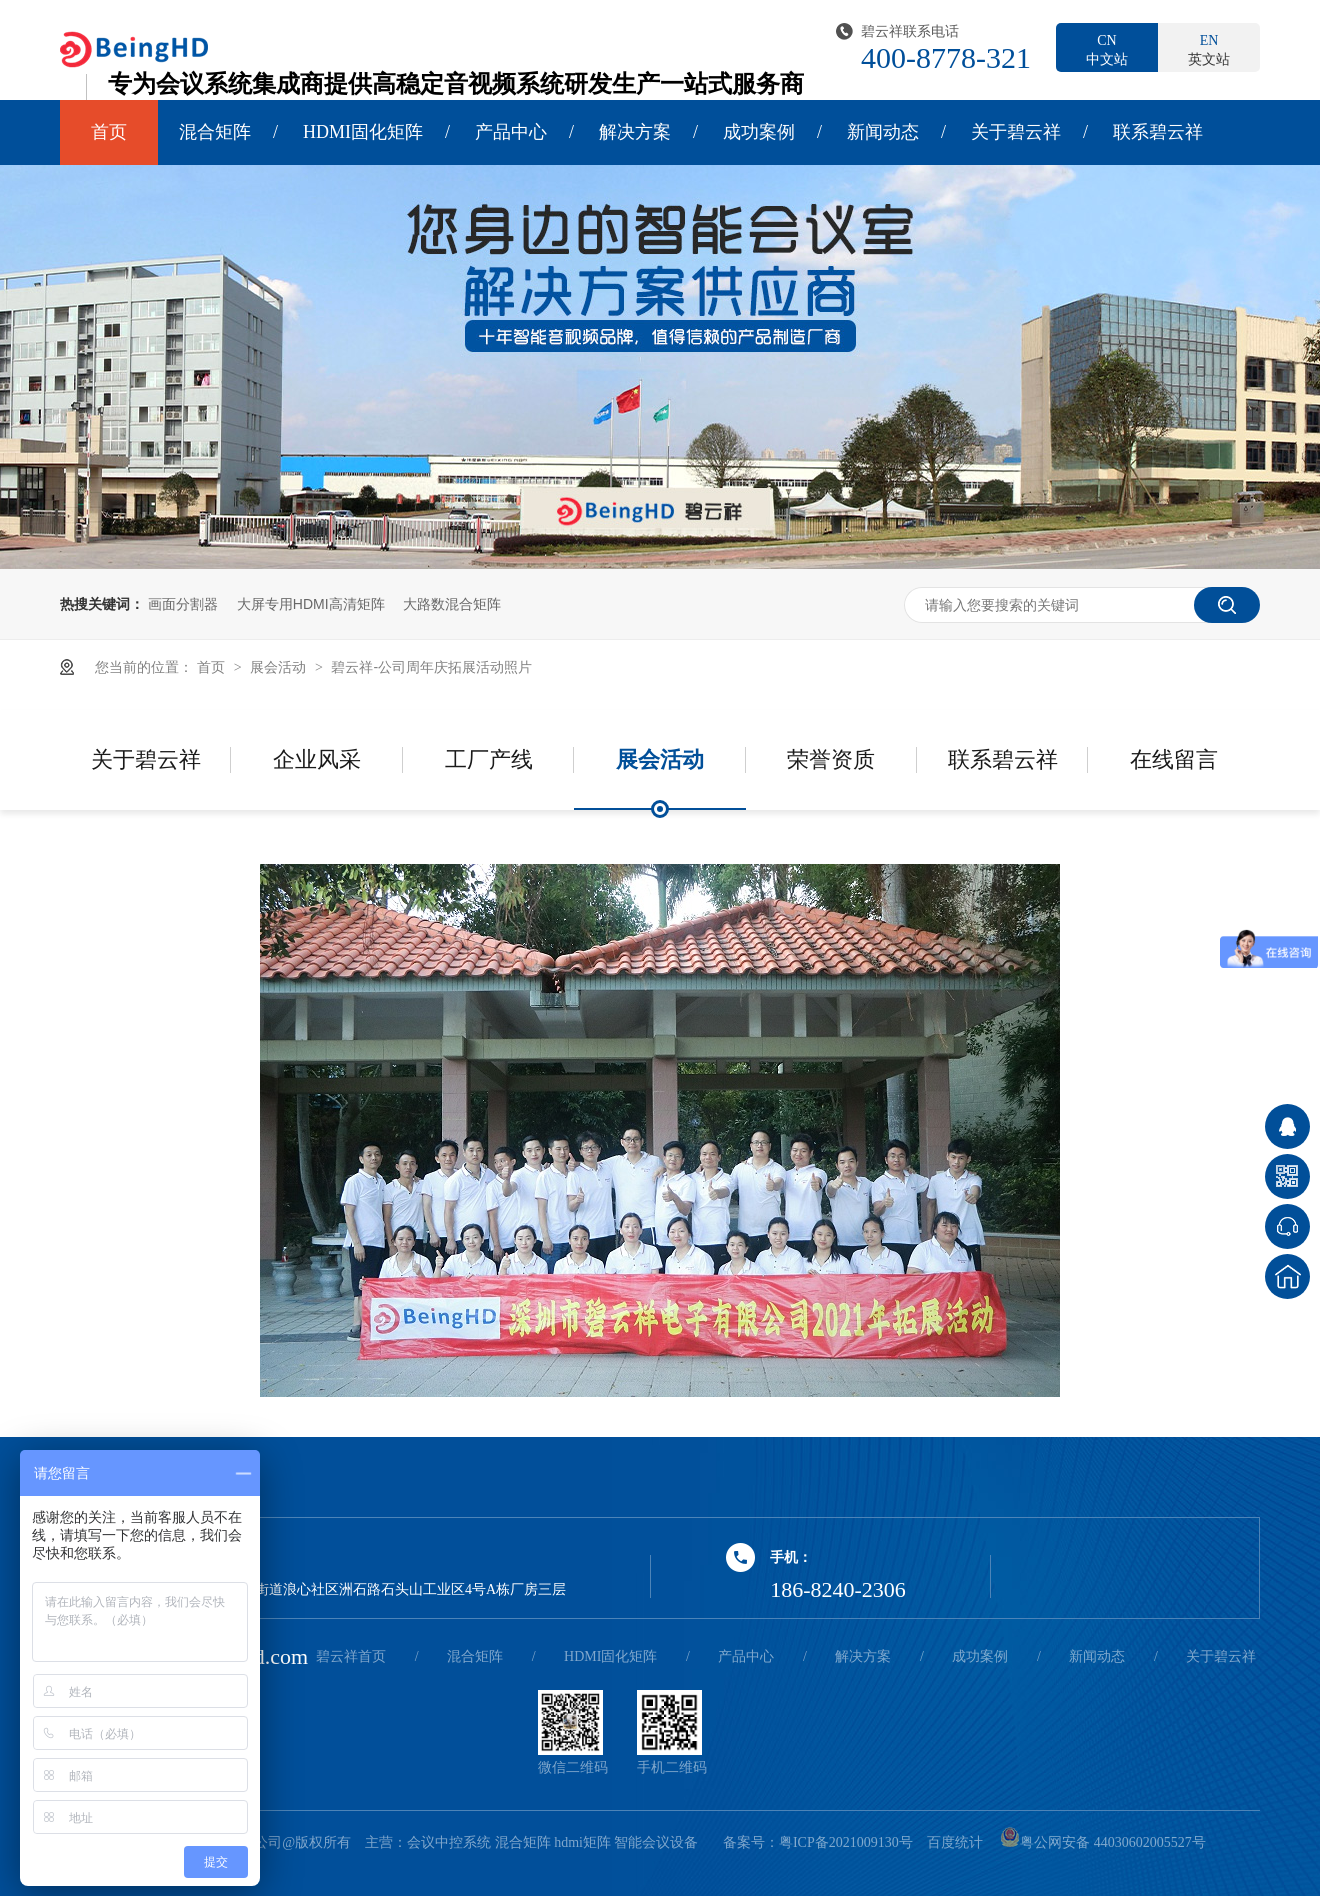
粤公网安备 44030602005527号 (1103, 1842)
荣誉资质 (831, 759)
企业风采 (317, 759)
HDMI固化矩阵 (363, 132)
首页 (109, 132)
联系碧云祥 (1158, 132)
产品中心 (511, 132)
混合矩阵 (215, 132)
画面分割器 (183, 604)
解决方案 (635, 132)
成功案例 (759, 132)
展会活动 (280, 667)
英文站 (1209, 49)
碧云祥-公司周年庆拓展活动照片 (431, 667)
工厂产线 (489, 759)
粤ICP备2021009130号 (846, 1842)
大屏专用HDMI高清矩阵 (311, 604)
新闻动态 (883, 132)
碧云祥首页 (351, 1656)
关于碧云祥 (1016, 132)
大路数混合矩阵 (452, 604)
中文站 (1107, 49)
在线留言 (1174, 759)
